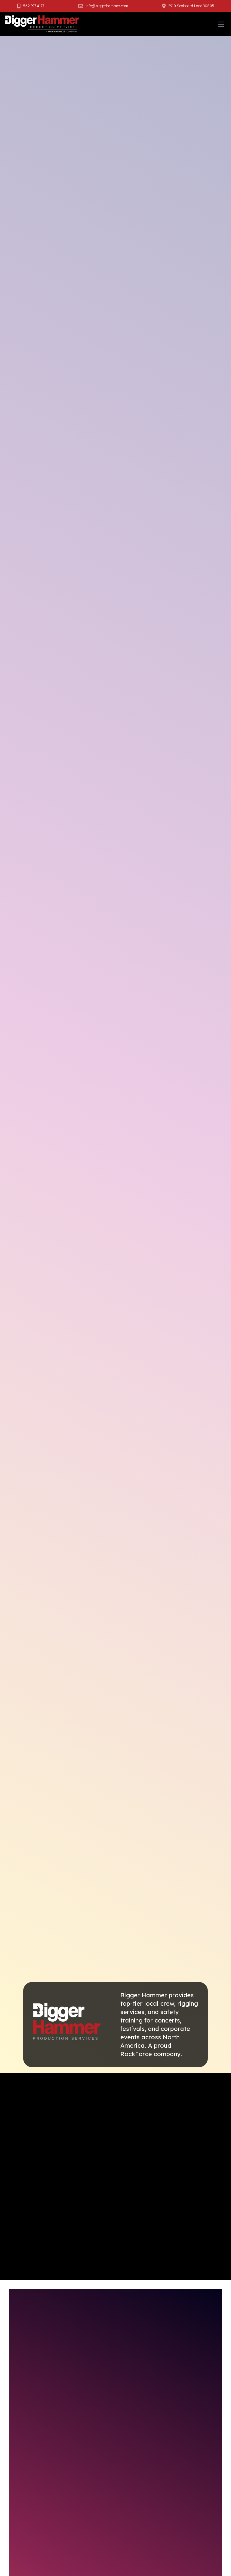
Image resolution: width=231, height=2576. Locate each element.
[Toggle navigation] (220, 24)
